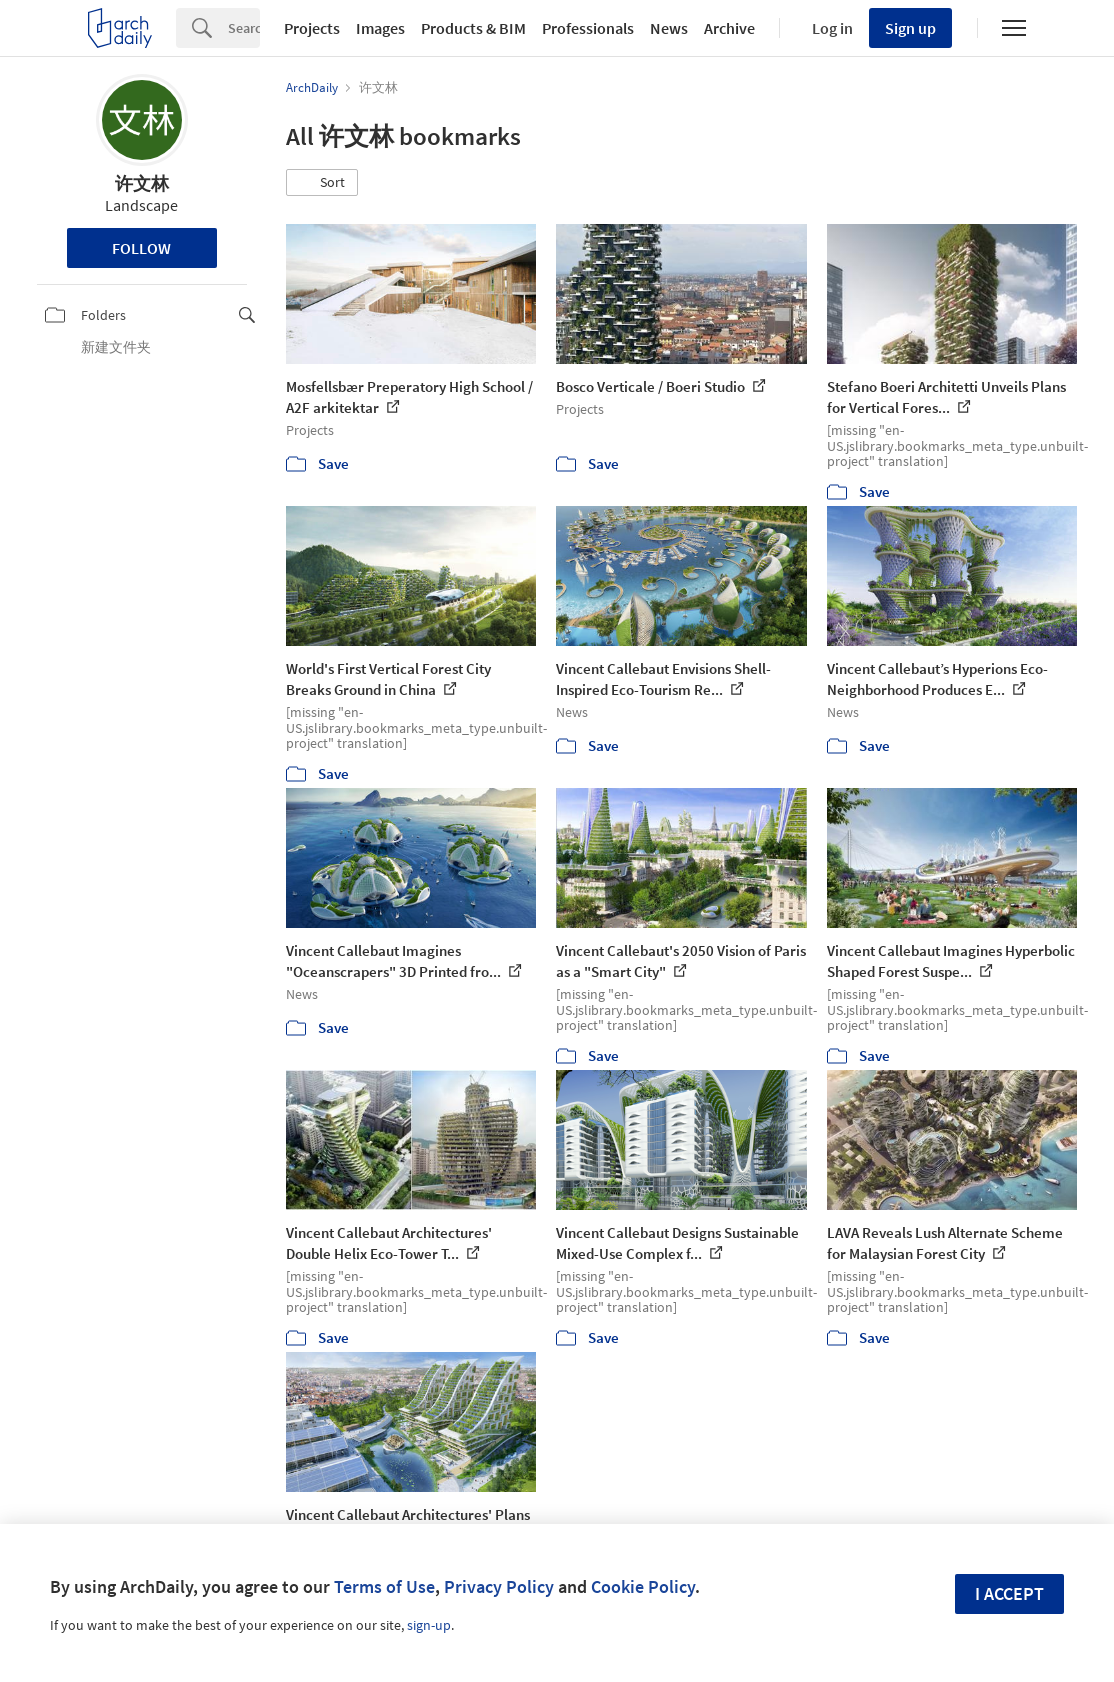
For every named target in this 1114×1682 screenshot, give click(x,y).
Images (380, 28)
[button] (322, 183)
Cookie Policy (643, 1586)
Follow (141, 248)
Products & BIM (473, 28)
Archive (729, 28)
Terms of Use (384, 1586)
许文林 (142, 183)
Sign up (910, 28)
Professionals (588, 28)
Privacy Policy (499, 1586)
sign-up (429, 1625)
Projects (312, 28)
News (669, 28)
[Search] (244, 28)
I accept (1009, 1593)
